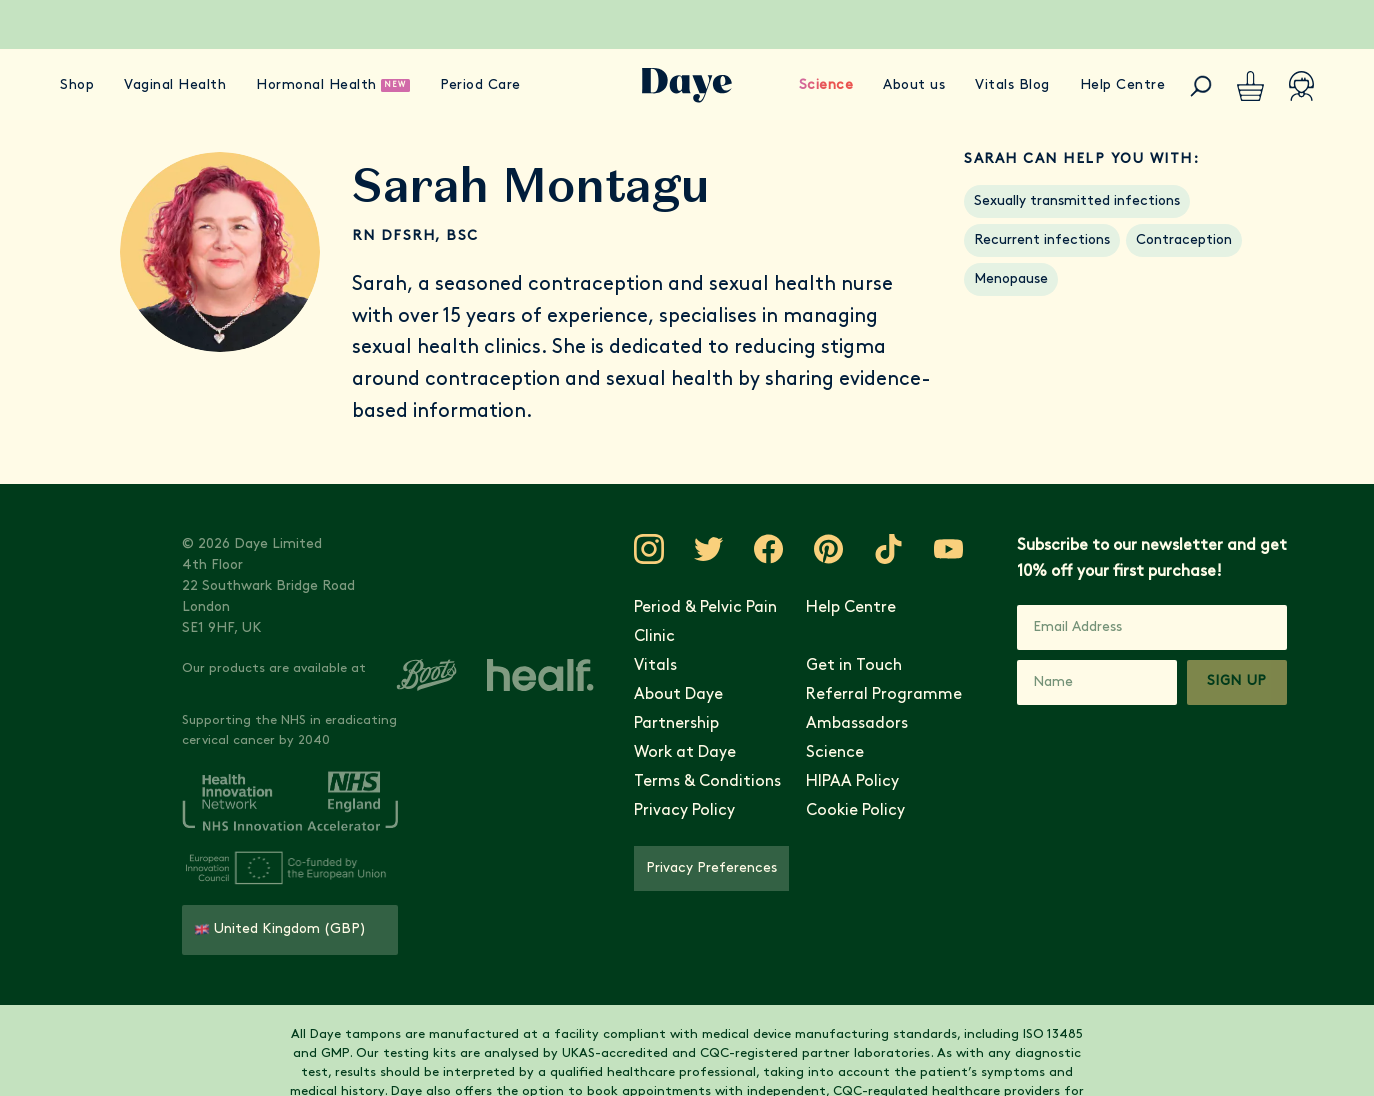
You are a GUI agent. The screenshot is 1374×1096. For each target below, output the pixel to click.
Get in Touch (854, 666)
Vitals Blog (1012, 85)
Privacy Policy (684, 811)
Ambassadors (857, 724)
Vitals (655, 666)
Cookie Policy (855, 811)
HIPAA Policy (852, 782)
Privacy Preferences (711, 868)
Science (826, 85)
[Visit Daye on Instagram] (649, 549)
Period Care (480, 85)
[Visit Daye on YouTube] (949, 549)
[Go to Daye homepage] (687, 85)
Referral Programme (884, 695)
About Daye (678, 695)
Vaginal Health (175, 85)
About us (914, 85)
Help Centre (1123, 85)
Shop (77, 85)
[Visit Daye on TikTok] (889, 549)
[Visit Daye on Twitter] (709, 549)
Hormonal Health (316, 85)
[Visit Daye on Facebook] (769, 549)
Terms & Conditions (707, 782)
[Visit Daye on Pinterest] (829, 549)
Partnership (676, 724)
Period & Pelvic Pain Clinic (705, 622)
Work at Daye (685, 753)
